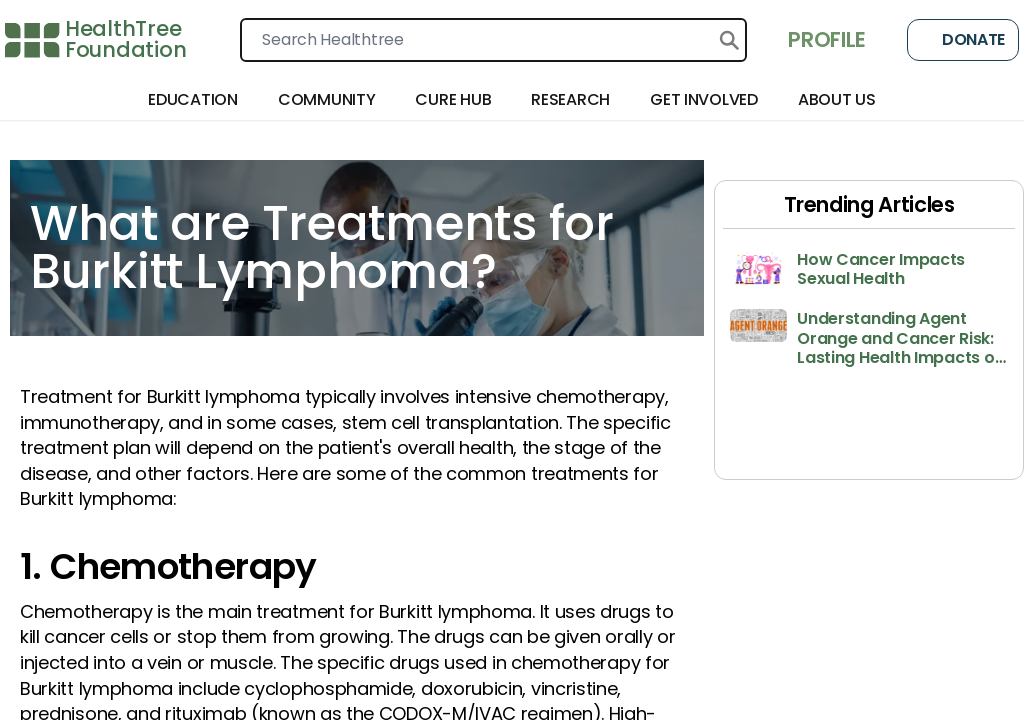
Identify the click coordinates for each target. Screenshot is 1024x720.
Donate (963, 40)
